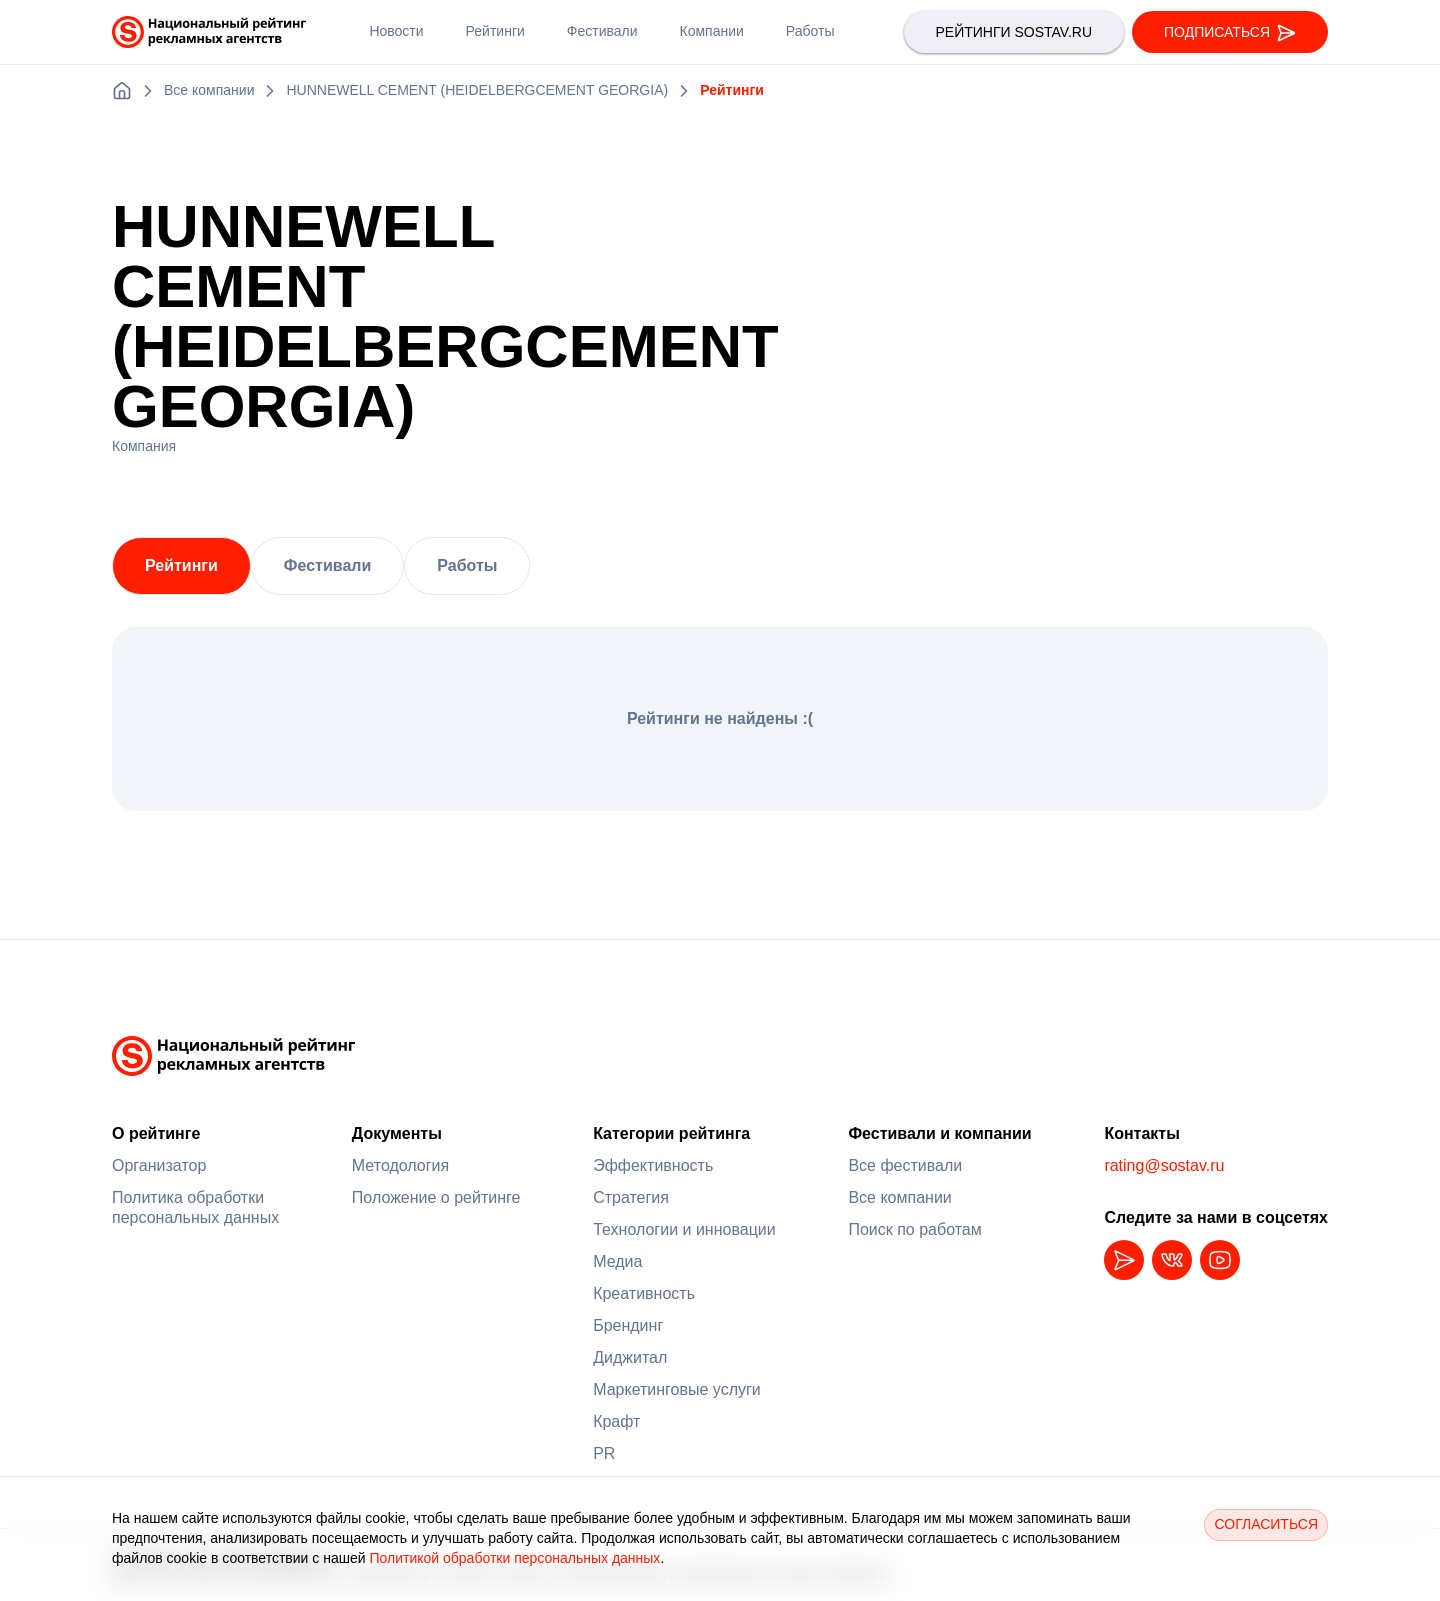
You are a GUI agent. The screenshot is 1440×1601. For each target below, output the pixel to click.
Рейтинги (181, 565)
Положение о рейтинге (436, 1197)
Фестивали (327, 565)
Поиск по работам (914, 1229)
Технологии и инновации (684, 1229)
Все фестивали (905, 1165)
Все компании (899, 1197)
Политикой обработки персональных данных (514, 1558)
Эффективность (653, 1165)
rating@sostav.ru (1164, 1165)
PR (604, 1453)
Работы (467, 565)
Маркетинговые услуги (677, 1389)
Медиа (617, 1261)
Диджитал (630, 1357)
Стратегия (631, 1197)
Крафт (616, 1421)
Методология (400, 1165)
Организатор (159, 1165)
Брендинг (628, 1325)
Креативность (644, 1293)
